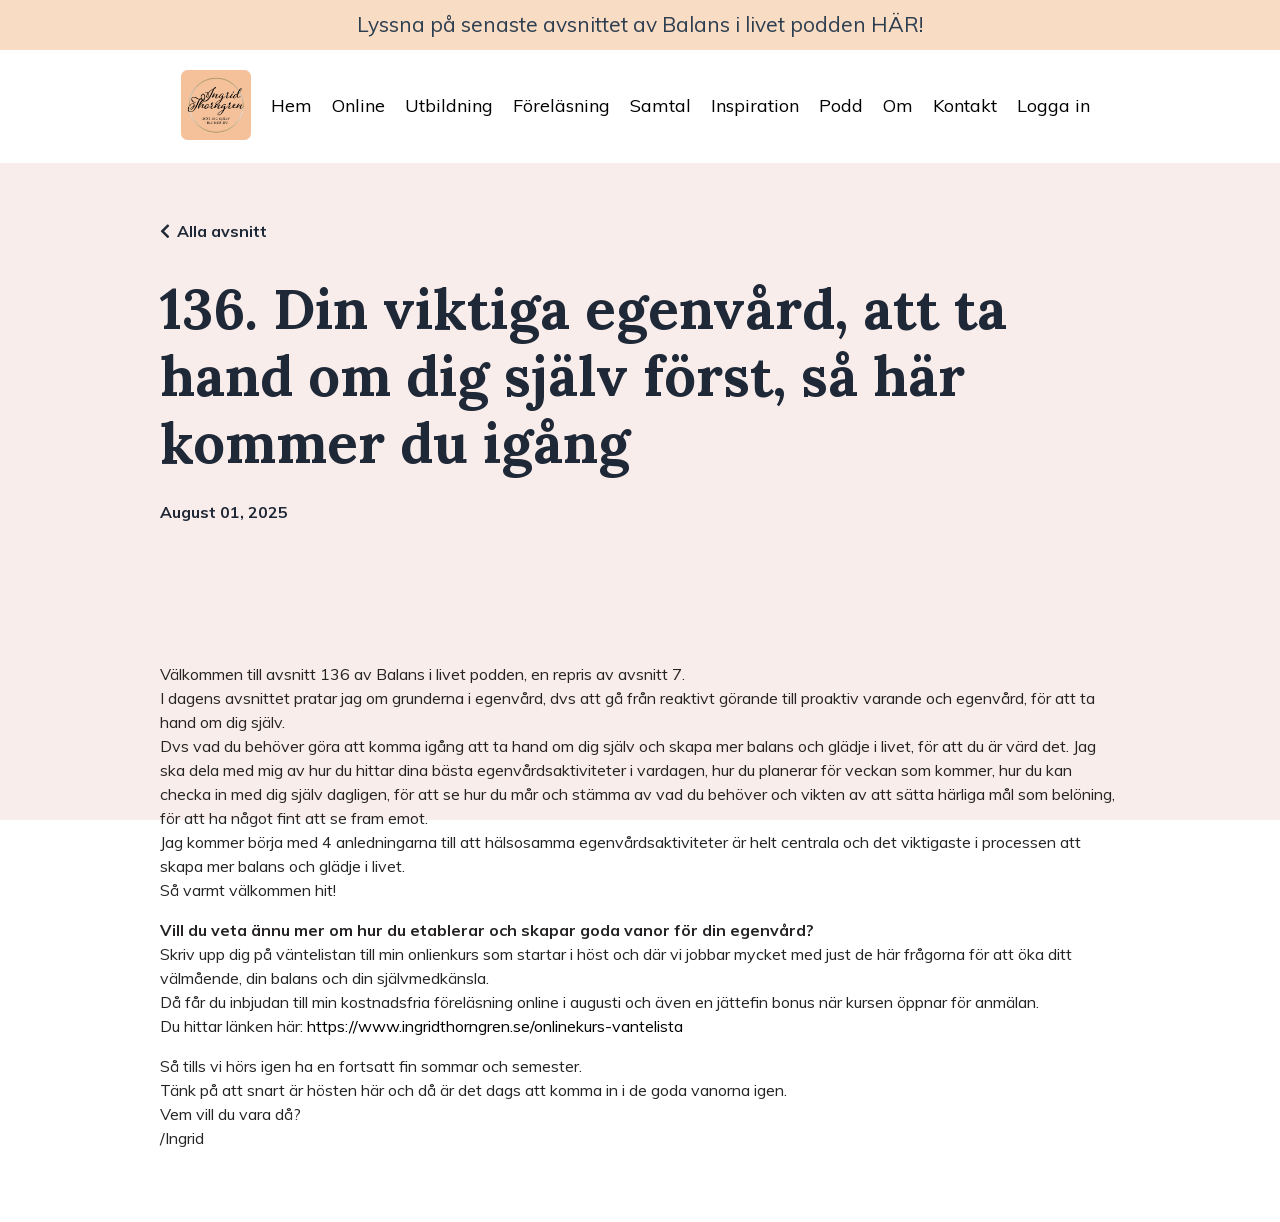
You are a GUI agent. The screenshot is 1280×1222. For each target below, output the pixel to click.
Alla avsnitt (222, 231)
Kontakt (965, 105)
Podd (841, 105)
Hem (291, 105)
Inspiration (755, 105)
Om (898, 105)
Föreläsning (561, 105)
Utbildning (449, 105)
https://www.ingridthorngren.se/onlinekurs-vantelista (495, 1026)
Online (358, 105)
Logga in (1053, 105)
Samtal (660, 105)
